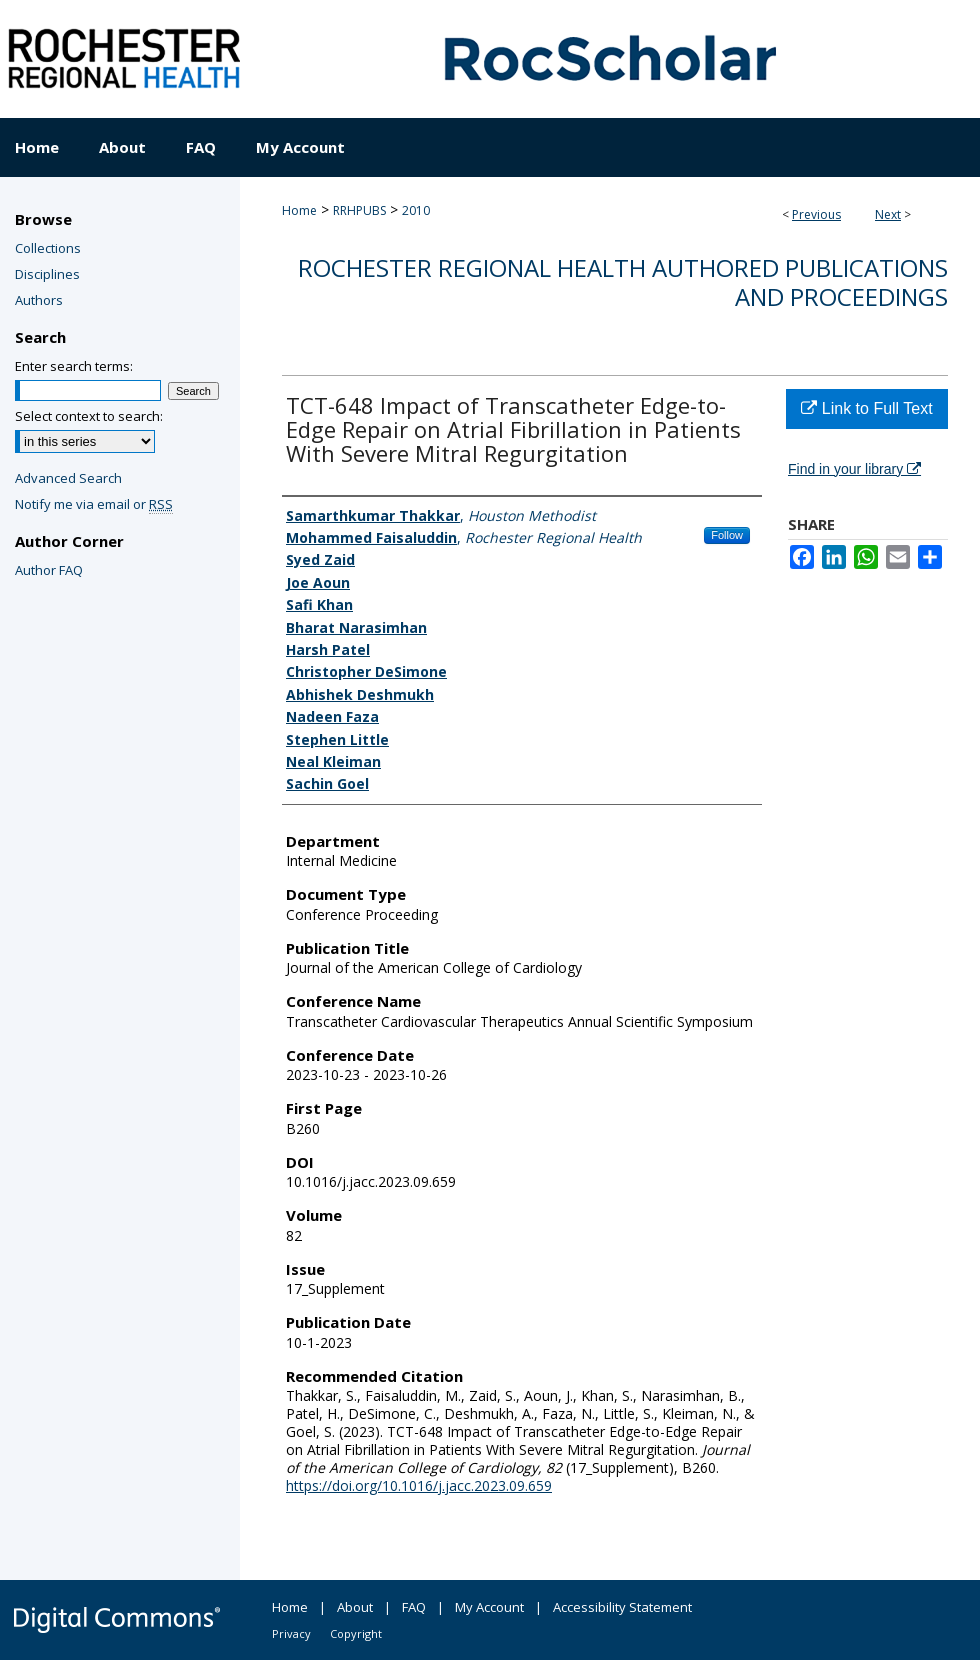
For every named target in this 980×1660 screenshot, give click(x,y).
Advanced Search (68, 478)
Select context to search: (89, 416)
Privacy (291, 1633)
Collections (48, 248)
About (355, 1607)
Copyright (356, 1633)
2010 (416, 210)
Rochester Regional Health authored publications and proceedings (623, 282)
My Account (489, 1607)
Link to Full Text (866, 408)
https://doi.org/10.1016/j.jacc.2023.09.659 (419, 1485)
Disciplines (47, 274)
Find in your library (854, 469)
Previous (816, 214)
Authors (39, 300)
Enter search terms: (74, 366)
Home (299, 210)
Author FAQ (49, 570)
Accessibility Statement (622, 1607)
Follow (727, 535)
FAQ (414, 1607)
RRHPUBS (359, 210)
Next (888, 214)
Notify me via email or (94, 504)
